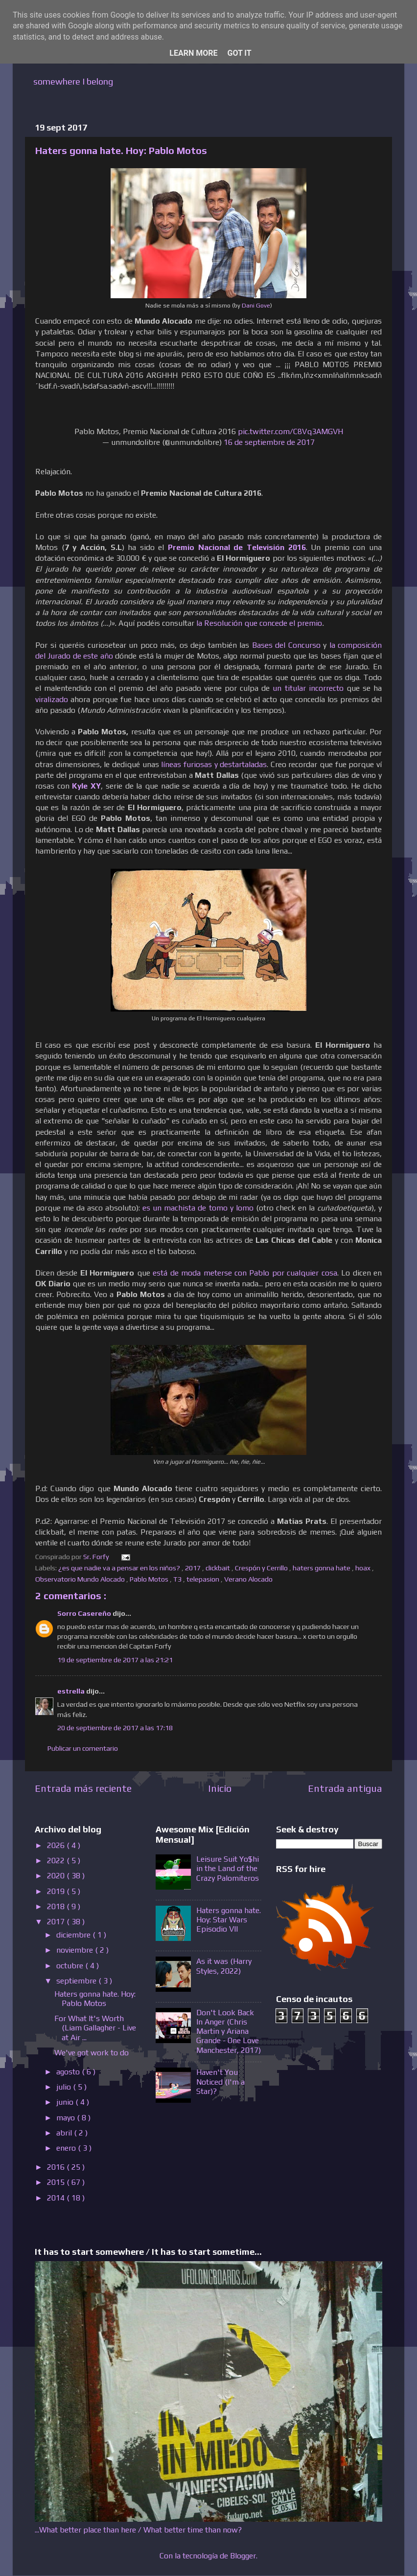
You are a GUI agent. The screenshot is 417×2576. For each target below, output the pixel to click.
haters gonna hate (322, 1568)
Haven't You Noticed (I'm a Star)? (220, 2081)
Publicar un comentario (82, 1748)
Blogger (243, 2555)
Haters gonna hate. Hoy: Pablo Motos (95, 1998)
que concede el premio (283, 622)
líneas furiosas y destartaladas (214, 764)
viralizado (51, 699)
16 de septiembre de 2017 (269, 442)
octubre (70, 1965)
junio (65, 2102)
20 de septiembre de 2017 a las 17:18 (115, 1728)
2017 (193, 1568)
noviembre (75, 1950)
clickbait (219, 1568)
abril (65, 2132)
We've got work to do (91, 2052)
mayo (66, 2117)
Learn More (193, 53)
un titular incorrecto (308, 687)
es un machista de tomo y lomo (197, 1207)
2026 (57, 1845)
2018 (57, 1906)
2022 (57, 1860)
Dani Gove (256, 305)
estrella (71, 1691)
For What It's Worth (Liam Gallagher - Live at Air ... (95, 2028)
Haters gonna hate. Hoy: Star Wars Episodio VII (228, 1920)
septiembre (77, 1980)
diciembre (74, 1934)
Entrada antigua (345, 1788)
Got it (239, 53)
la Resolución (220, 622)
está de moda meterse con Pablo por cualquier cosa (245, 1272)
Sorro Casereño (85, 1613)
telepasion (203, 1579)
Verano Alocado (249, 1579)
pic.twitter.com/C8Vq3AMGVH (290, 431)
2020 (57, 1875)
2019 (57, 1891)
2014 (57, 2197)
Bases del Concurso (286, 644)
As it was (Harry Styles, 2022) (224, 1966)
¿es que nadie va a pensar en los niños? (120, 1568)
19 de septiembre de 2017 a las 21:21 (115, 1660)
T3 (178, 1579)
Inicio (220, 1788)
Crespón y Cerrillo (262, 1568)
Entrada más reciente (83, 1788)
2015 (57, 2182)
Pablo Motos (150, 1579)
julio (64, 2087)
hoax (363, 1568)
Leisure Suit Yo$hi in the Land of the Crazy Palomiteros (227, 1868)
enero (67, 2148)
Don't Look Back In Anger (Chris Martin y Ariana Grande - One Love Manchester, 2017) (228, 2031)
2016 (57, 2167)
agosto (69, 2071)
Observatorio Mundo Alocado (80, 1579)
